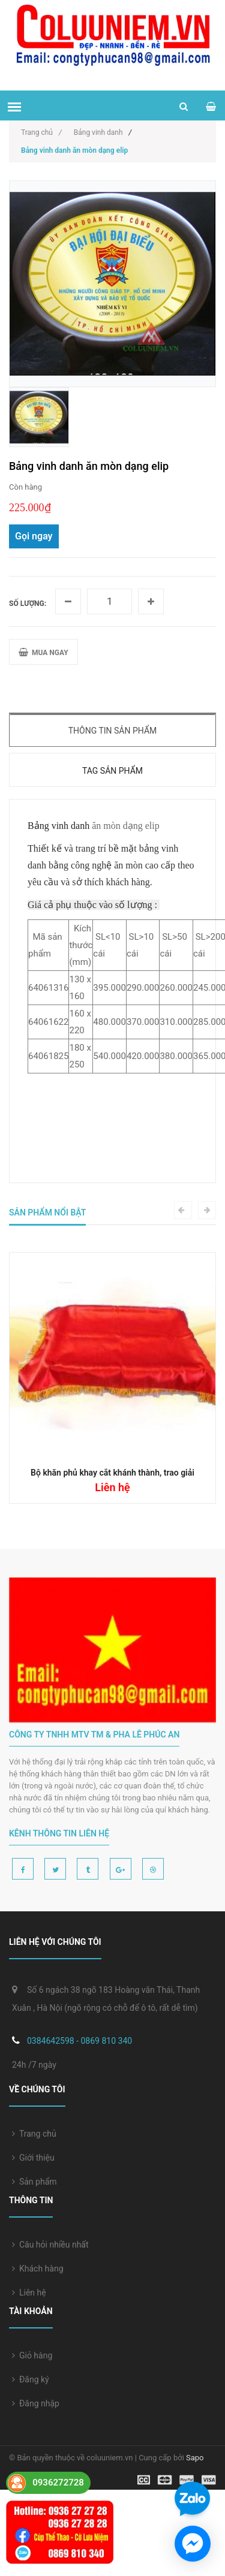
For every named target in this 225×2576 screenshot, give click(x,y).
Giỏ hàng (32, 2355)
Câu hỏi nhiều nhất (50, 2244)
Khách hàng (38, 2268)
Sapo (195, 2457)
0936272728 (58, 2482)
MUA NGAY (43, 652)
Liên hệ (29, 2292)
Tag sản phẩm (112, 771)
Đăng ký (30, 2379)
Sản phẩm (34, 2181)
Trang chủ (34, 2133)
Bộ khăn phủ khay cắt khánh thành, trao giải (112, 1472)
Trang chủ (41, 132)
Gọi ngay (34, 536)
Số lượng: (27, 603)
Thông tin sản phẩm (112, 730)
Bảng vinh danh (98, 132)
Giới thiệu (33, 2157)
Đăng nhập (35, 2403)
